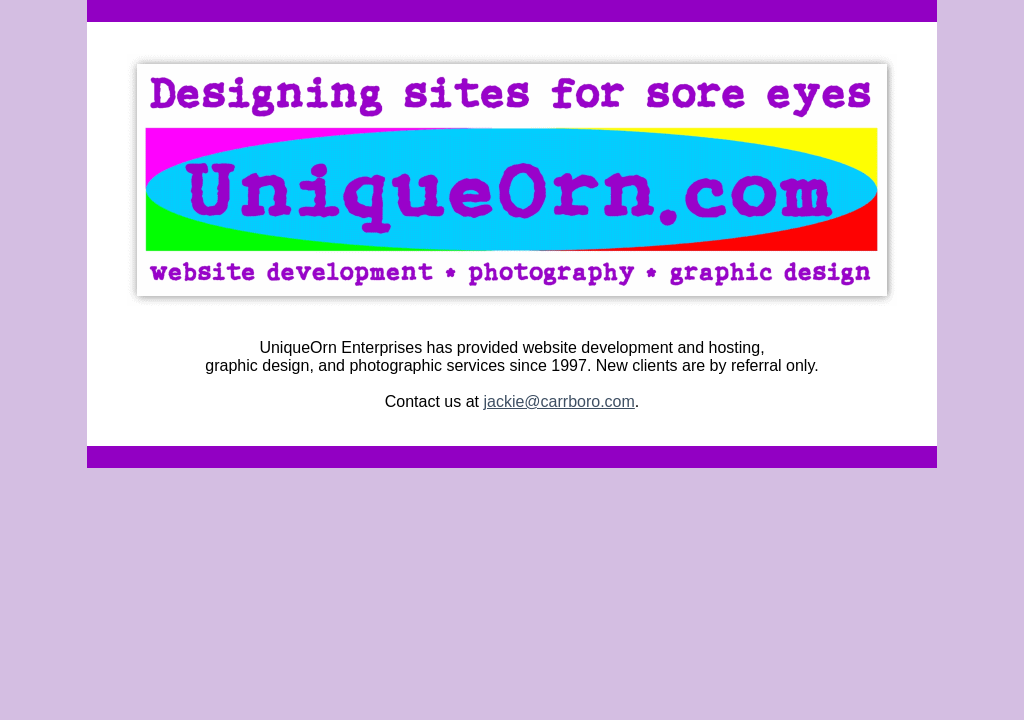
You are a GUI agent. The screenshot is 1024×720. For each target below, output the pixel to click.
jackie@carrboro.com (558, 401)
